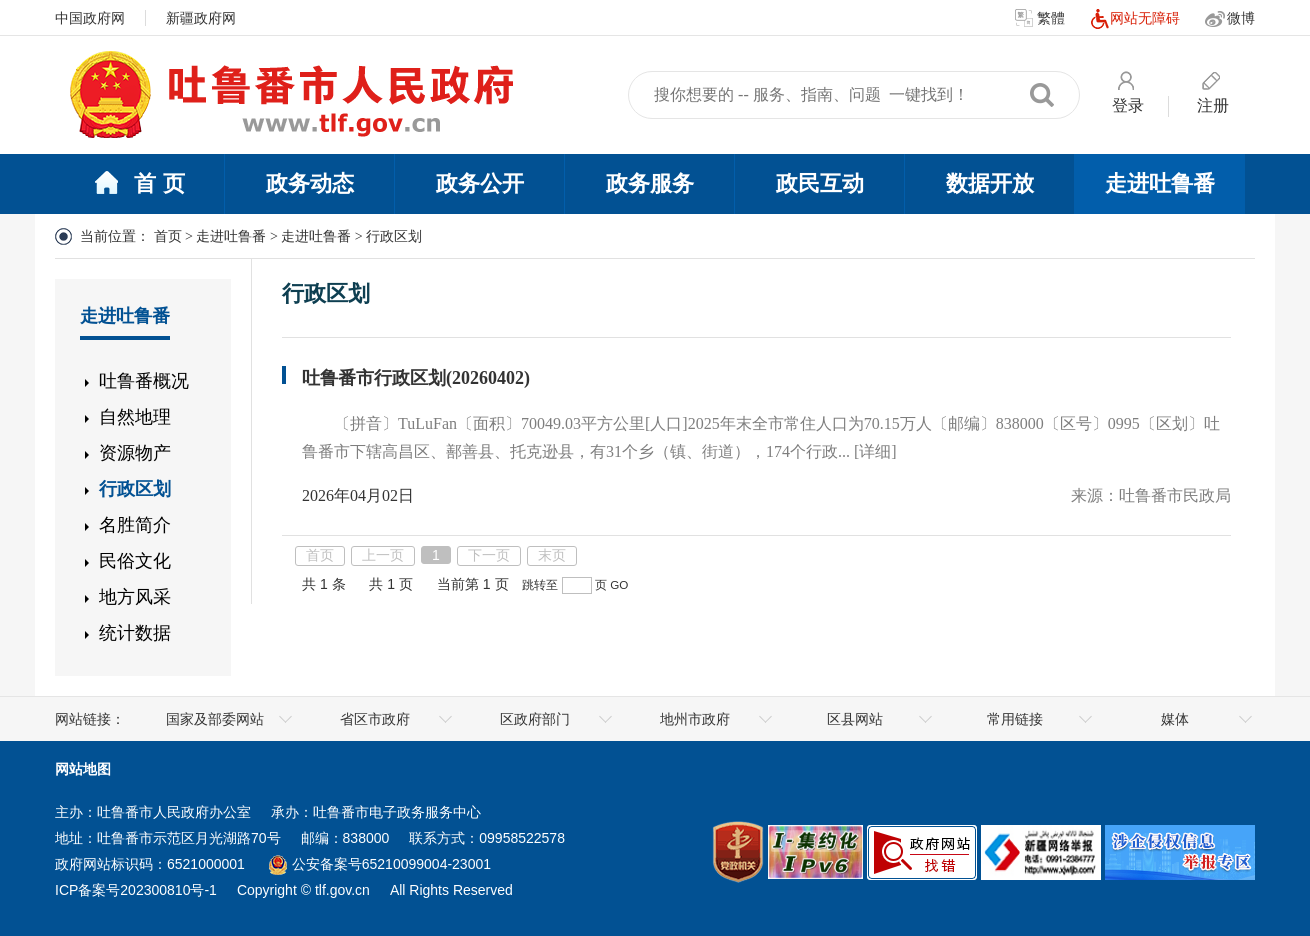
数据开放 (990, 183)
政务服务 (650, 183)
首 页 (139, 185)
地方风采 (135, 597)
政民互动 (820, 183)
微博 (1230, 19)
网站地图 (83, 769)
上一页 (383, 555)
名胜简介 (135, 525)
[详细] (875, 451)
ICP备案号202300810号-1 (136, 890)
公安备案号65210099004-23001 (380, 864)
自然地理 (135, 417)
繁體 (1040, 19)
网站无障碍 (1135, 19)
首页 (168, 236)
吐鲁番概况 (144, 381)
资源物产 (135, 453)
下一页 (489, 555)
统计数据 (135, 633)
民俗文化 (135, 561)
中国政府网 (90, 18)
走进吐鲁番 (1160, 183)
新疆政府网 (201, 18)
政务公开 (480, 183)
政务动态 (310, 183)
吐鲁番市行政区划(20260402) (416, 378)
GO (619, 584)
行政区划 (135, 489)
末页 (552, 555)
